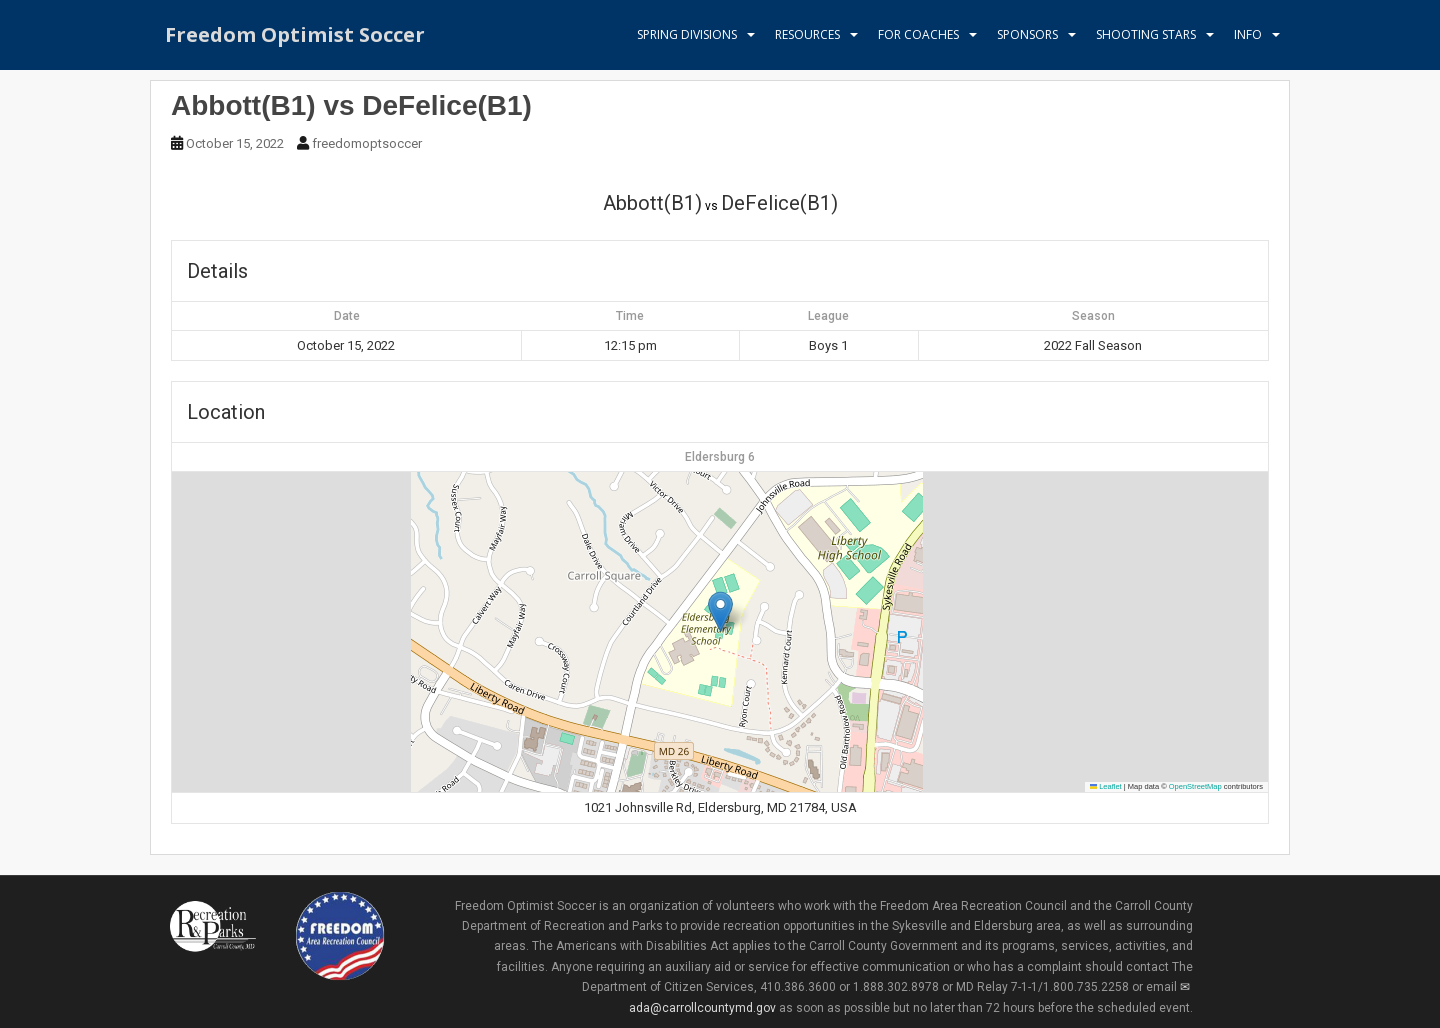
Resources (807, 34)
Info (1248, 34)
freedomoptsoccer (367, 143)
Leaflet (1106, 786)
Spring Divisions (687, 34)
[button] (720, 611)
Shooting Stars (1146, 34)
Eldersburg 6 (720, 457)
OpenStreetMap (1195, 786)
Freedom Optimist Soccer (295, 34)
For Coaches (918, 34)
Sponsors (1027, 34)
